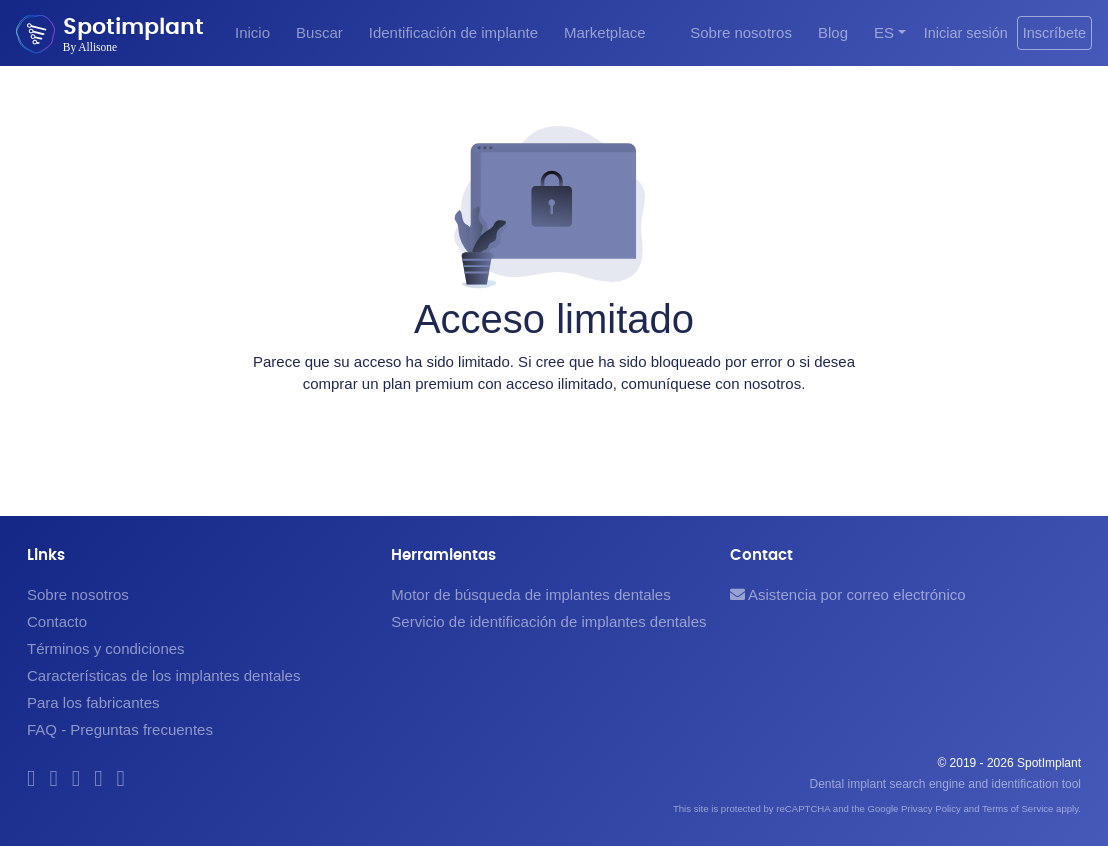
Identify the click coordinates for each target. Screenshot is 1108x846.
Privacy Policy (931, 808)
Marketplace (605, 32)
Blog (833, 32)
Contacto (57, 621)
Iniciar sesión (966, 33)
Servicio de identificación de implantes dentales (548, 621)
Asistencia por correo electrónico (848, 594)
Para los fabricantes (93, 702)
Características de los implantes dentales (163, 675)
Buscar (319, 32)
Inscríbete (1054, 33)
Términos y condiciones (106, 648)
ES (884, 32)
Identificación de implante (453, 32)
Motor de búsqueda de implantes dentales (530, 594)
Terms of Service (1017, 808)
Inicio (252, 32)
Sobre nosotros (741, 32)
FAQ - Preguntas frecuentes (120, 729)
